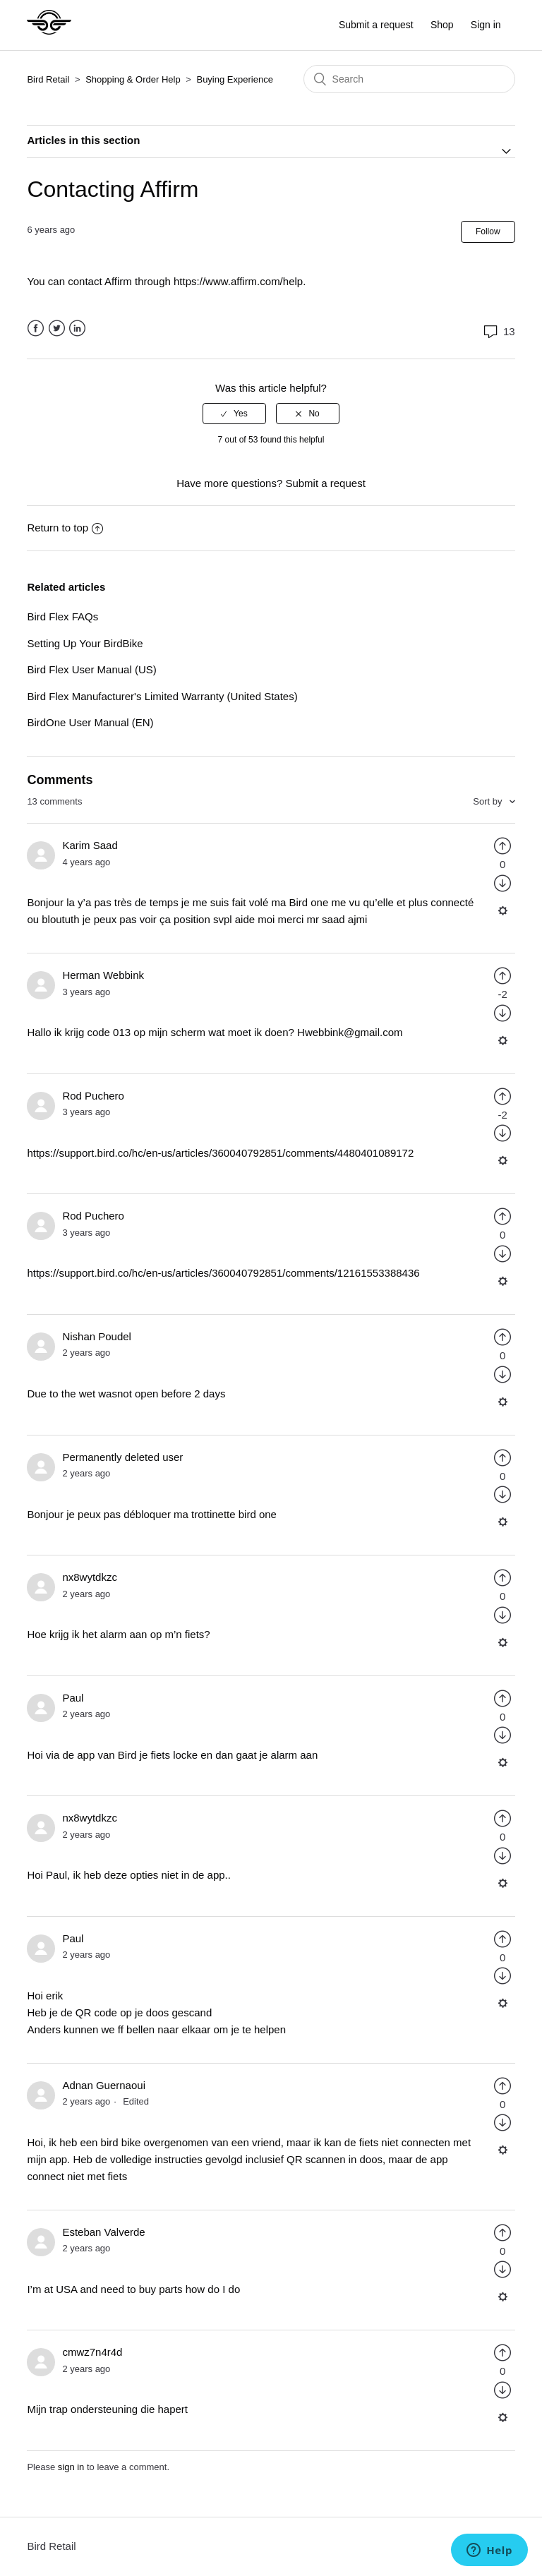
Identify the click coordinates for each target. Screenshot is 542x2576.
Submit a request (376, 24)
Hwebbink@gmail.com (349, 1032)
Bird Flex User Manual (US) (91, 669)
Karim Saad (89, 845)
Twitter (57, 328)
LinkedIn (77, 328)
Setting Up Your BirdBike (85, 643)
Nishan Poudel (96, 1336)
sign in (71, 2467)
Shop (442, 24)
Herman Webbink (103, 975)
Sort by (489, 801)
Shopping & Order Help (132, 79)
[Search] (409, 79)
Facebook (35, 328)
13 (498, 331)
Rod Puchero (93, 1096)
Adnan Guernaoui (103, 2085)
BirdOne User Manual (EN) (90, 722)
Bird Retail (48, 79)
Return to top (65, 528)
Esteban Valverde (103, 2232)
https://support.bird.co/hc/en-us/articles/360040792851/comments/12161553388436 (223, 1273)
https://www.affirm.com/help (238, 281)
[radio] (234, 413)
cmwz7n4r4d (92, 2352)
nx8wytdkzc (89, 1577)
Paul (72, 1698)
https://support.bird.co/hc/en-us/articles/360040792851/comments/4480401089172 (220, 1153)
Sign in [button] (486, 24)
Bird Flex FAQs (62, 616)
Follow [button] (488, 231)
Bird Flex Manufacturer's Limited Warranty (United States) (162, 696)
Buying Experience (234, 79)
